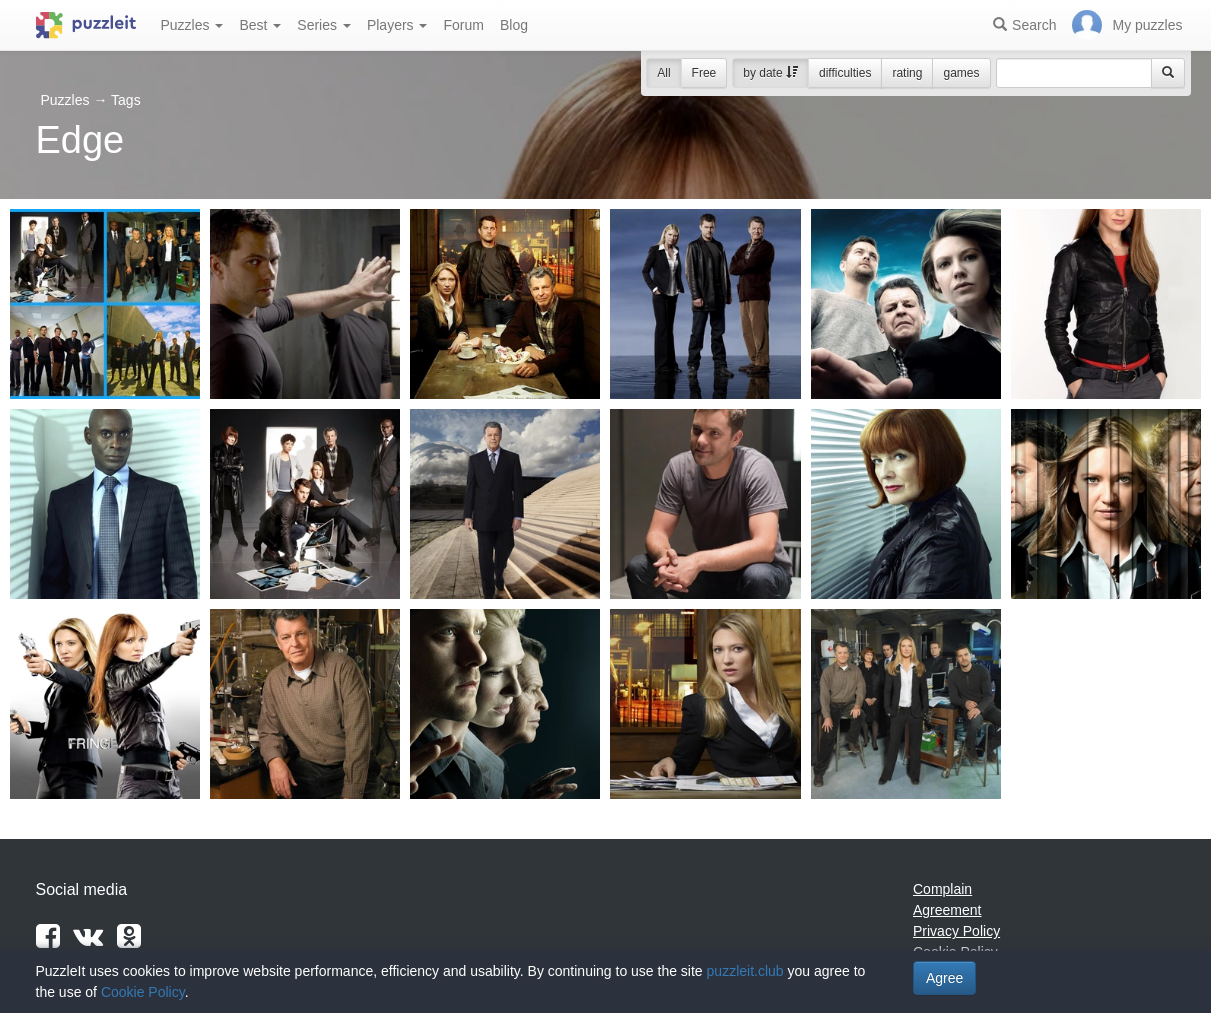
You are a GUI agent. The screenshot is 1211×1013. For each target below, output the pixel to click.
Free (704, 73)
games (961, 73)
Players (397, 25)
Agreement (947, 910)
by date (770, 73)
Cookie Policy (143, 992)
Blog (514, 25)
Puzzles (192, 25)
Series (324, 25)
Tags (126, 100)
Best (260, 25)
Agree (944, 978)
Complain (942, 889)
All (663, 73)
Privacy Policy (956, 931)
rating (907, 73)
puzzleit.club (745, 971)
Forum (463, 25)
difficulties (845, 73)
